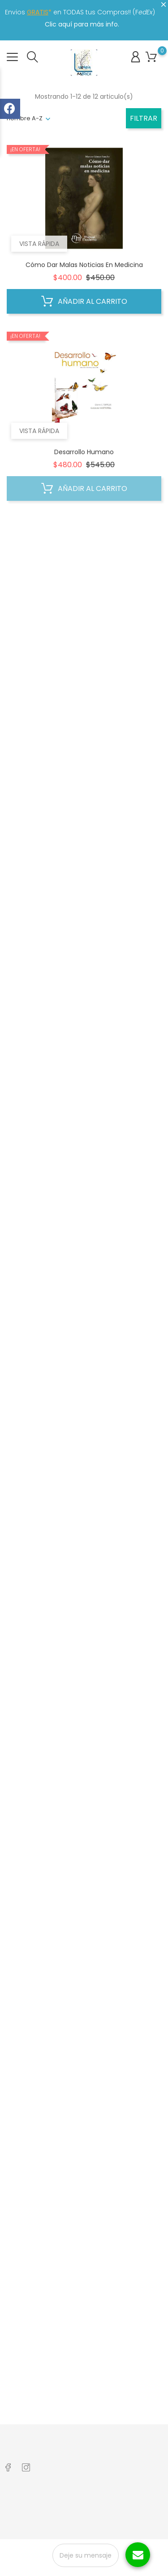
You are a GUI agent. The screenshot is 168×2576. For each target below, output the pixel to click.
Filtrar (143, 118)
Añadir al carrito (84, 302)
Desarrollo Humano (84, 451)
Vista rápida (39, 243)
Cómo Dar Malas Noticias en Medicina (84, 264)
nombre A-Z (25, 118)
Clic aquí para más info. (82, 24)
